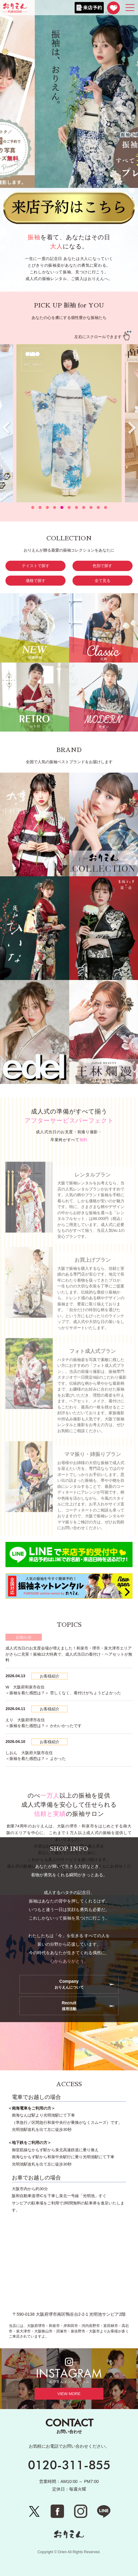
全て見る (102, 580)
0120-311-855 (69, 2464)
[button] (32, 507)
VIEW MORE (69, 2393)
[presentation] (131, 428)
